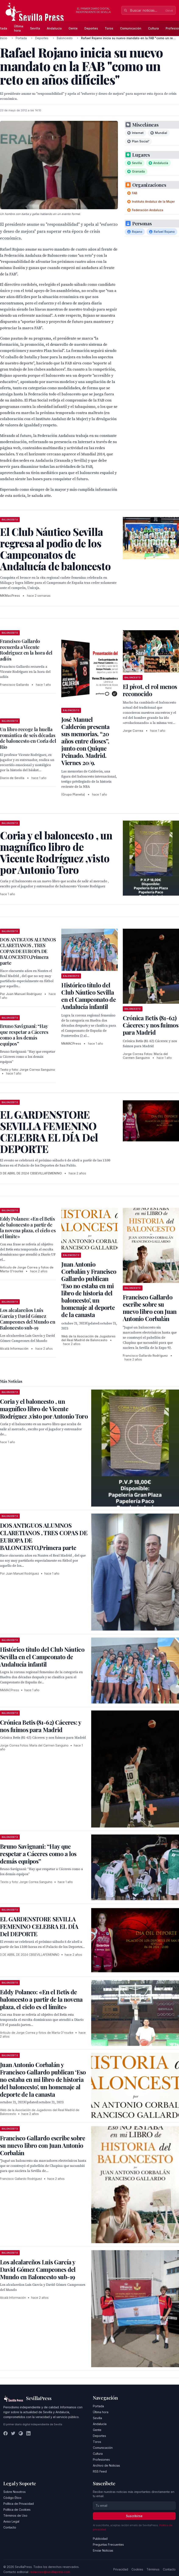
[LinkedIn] (28, 2433)
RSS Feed (100, 2471)
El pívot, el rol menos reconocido (150, 690)
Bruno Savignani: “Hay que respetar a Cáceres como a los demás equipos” (24, 1035)
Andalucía (54, 28)
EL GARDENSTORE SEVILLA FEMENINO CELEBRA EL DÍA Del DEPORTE (39, 1926)
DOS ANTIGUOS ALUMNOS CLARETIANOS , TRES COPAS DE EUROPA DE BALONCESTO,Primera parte (28, 951)
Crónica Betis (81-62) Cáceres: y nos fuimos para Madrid (150, 1025)
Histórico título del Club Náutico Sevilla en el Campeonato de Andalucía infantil (88, 996)
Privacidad (120, 2569)
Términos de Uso (15, 2515)
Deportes (91, 28)
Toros (109, 28)
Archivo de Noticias (106, 2465)
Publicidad (100, 2538)
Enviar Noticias (103, 2550)
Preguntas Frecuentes (108, 2544)
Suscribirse (134, 2516)
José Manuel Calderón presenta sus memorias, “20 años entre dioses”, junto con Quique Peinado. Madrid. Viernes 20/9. (85, 741)
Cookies (137, 2569)
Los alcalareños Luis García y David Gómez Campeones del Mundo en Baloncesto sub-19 (27, 1319)
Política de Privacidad (18, 2503)
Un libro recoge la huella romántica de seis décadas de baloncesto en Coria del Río (28, 738)
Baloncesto (65, 38)
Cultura (153, 28)
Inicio (3, 38)
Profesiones (101, 2459)
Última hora (18, 28)
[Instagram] (21, 2433)
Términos (153, 2569)
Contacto (9, 2527)
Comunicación (130, 28)
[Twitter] (13, 2433)
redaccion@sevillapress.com (50, 2572)
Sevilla (35, 28)
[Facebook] (5, 2433)
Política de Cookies (17, 2509)
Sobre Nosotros (14, 2492)
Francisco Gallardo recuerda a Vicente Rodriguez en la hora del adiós (26, 650)
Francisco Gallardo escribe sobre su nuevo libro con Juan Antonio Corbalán (150, 1308)
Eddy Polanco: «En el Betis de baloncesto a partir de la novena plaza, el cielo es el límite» (28, 1227)
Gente (73, 28)
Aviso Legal (11, 2521)
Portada (21, 38)
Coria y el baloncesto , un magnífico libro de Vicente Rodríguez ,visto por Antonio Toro (44, 1408)
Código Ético (12, 2497)
